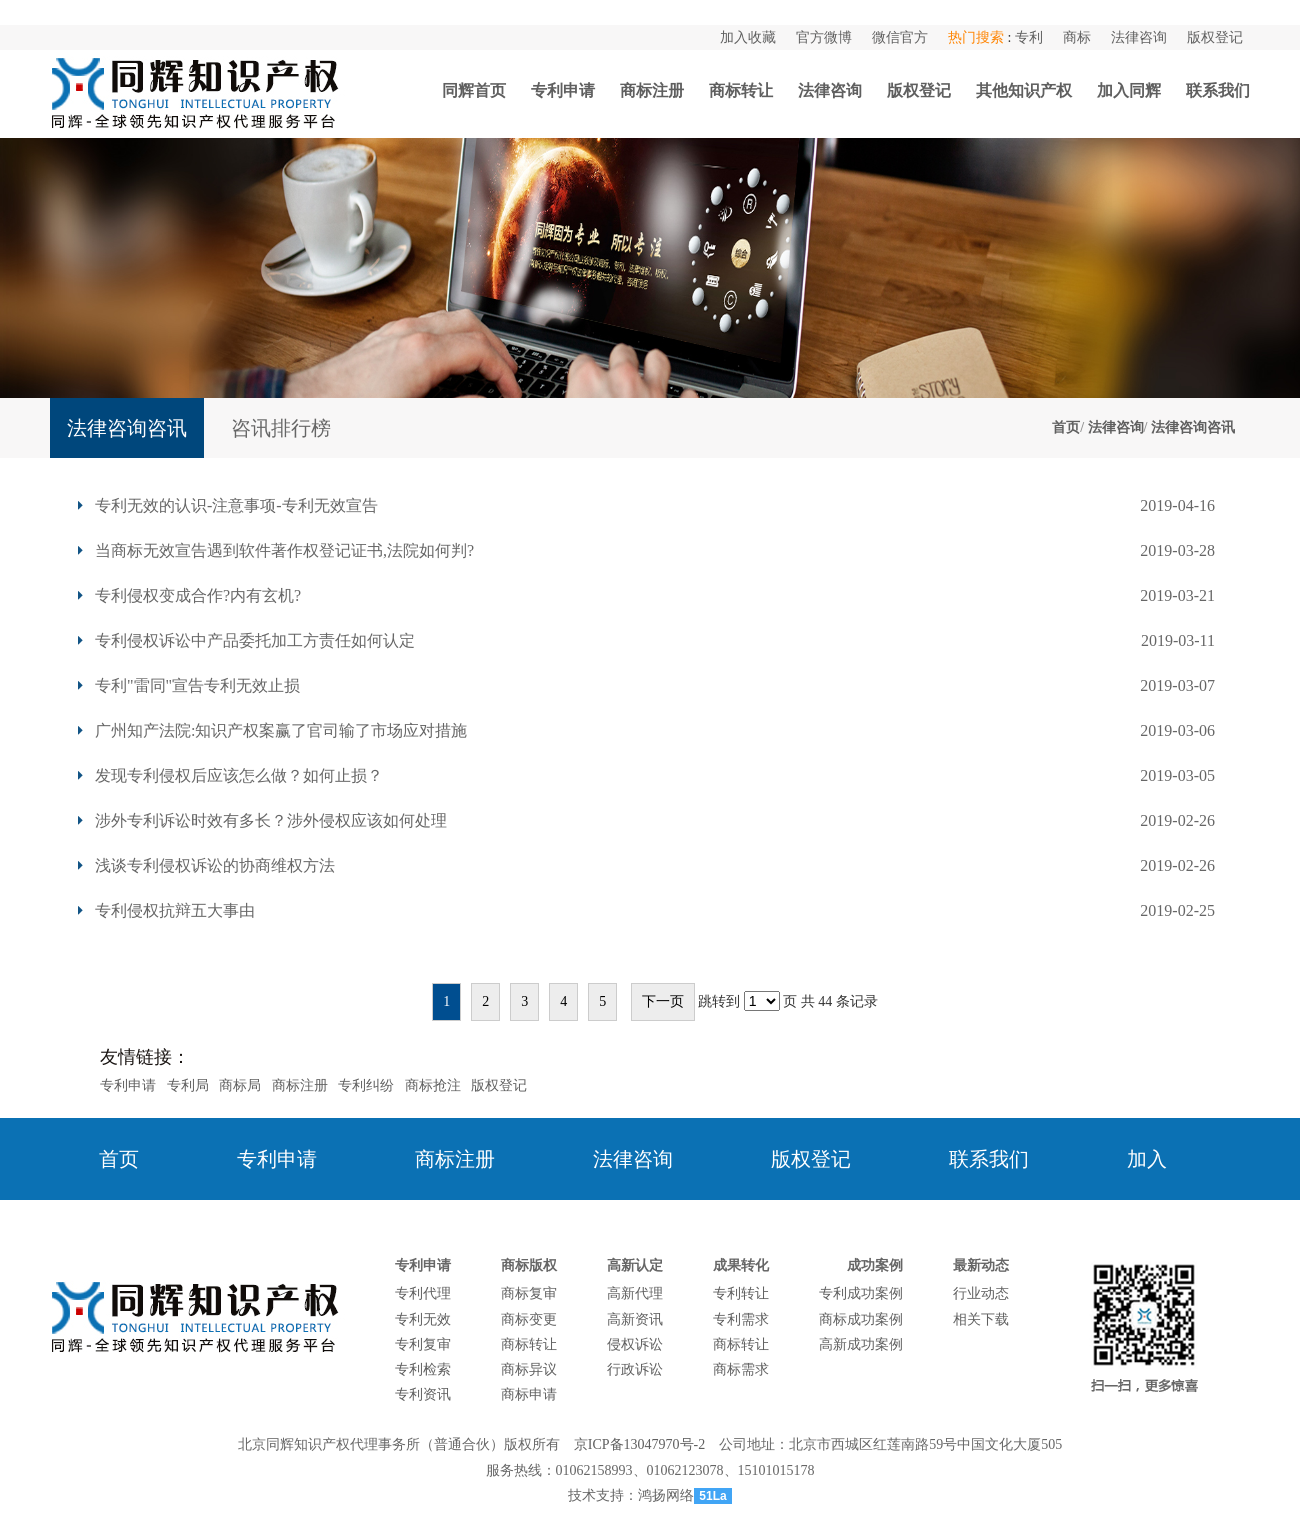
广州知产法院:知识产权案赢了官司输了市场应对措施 (281, 730)
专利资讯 (423, 1394)
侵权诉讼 (635, 1344)
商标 (1077, 37)
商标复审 (529, 1293)
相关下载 (981, 1319)
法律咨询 (1139, 37)
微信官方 (900, 37)
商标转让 (741, 90)
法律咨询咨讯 (1193, 427)
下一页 (663, 1001)
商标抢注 (433, 1085)
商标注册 (652, 90)
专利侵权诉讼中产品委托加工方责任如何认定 (255, 640)
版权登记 (1215, 37)
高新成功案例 (861, 1344)
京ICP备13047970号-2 (639, 1444)
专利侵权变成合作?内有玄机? (198, 595)
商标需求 (741, 1369)
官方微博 (824, 37)
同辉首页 (474, 90)
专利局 (188, 1085)
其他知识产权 (1024, 90)
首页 (1066, 427)
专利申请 (563, 90)
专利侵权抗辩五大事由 (175, 910)
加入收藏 (748, 37)
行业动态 (981, 1293)
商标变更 (529, 1319)
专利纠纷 (366, 1085)
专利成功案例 (861, 1293)
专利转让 (741, 1293)
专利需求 (741, 1319)
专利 (1029, 37)
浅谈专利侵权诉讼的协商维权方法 (215, 865)
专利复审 (423, 1344)
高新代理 (635, 1293)
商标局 (240, 1085)
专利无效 (423, 1319)
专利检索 (423, 1369)
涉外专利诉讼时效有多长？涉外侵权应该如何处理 (271, 820)
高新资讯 (635, 1319)
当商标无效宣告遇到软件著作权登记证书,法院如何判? (284, 550)
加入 (1147, 1159)
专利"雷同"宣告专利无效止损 (197, 685)
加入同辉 (1129, 90)
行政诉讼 (635, 1369)
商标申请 (529, 1394)
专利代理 (423, 1293)
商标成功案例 (861, 1319)
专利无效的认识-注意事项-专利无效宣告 (236, 505)
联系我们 (1218, 90)
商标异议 (529, 1369)
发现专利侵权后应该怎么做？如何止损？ (239, 775)
